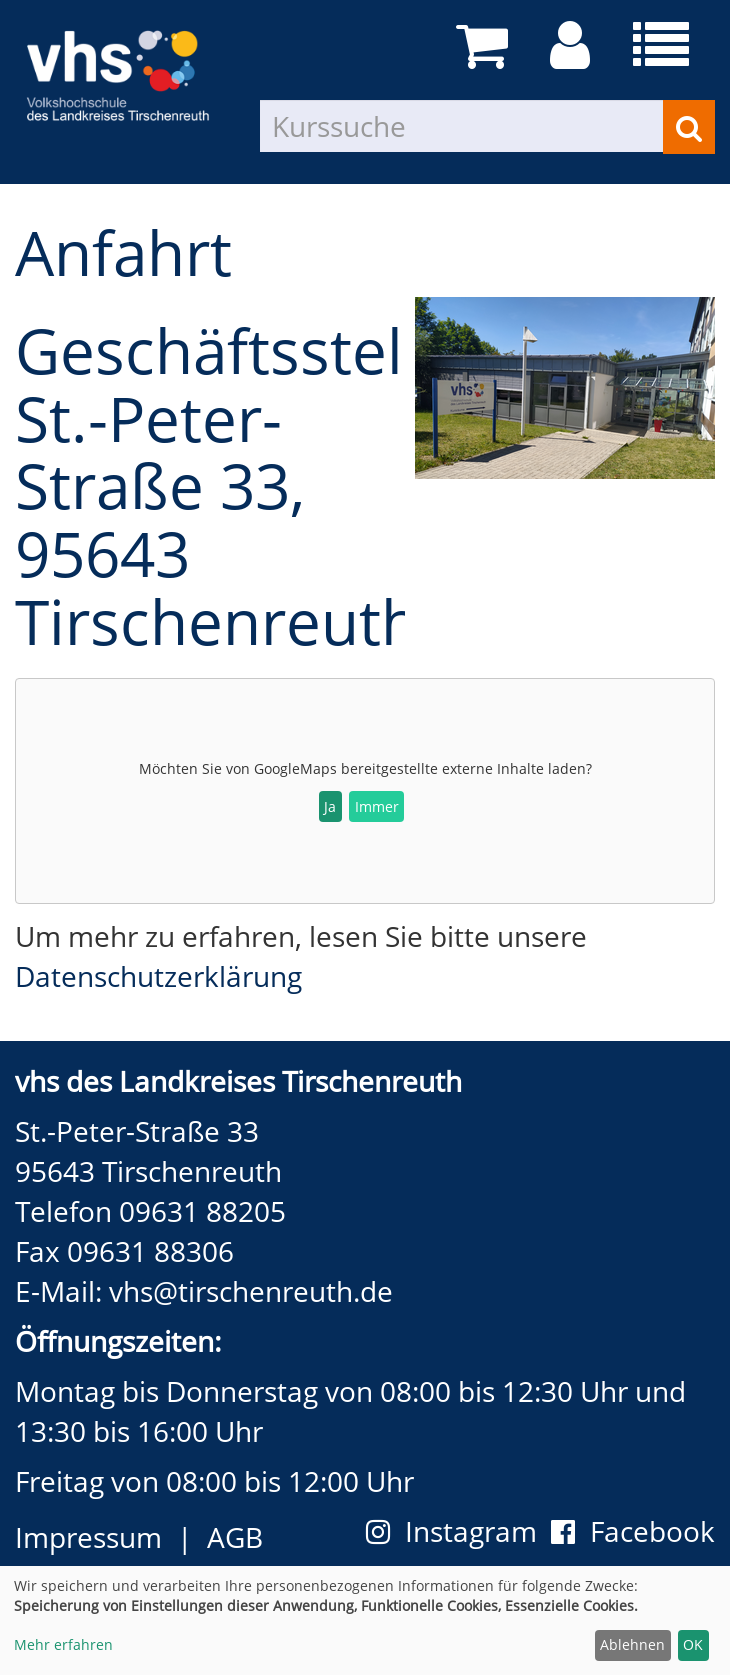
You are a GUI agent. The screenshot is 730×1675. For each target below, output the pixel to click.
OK (693, 1644)
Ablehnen (632, 1644)
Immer (377, 806)
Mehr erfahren (63, 1644)
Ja (330, 806)
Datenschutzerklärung (158, 976)
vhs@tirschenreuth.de (251, 1291)
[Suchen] (689, 127)
